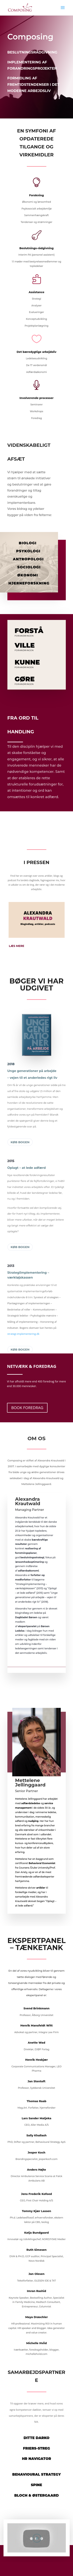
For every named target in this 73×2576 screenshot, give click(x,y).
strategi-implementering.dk (23, 1334)
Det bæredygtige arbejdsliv (36, 352)
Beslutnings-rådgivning (36, 248)
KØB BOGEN (20, 1142)
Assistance (36, 292)
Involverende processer (36, 398)
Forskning (36, 195)
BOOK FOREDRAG (27, 1407)
